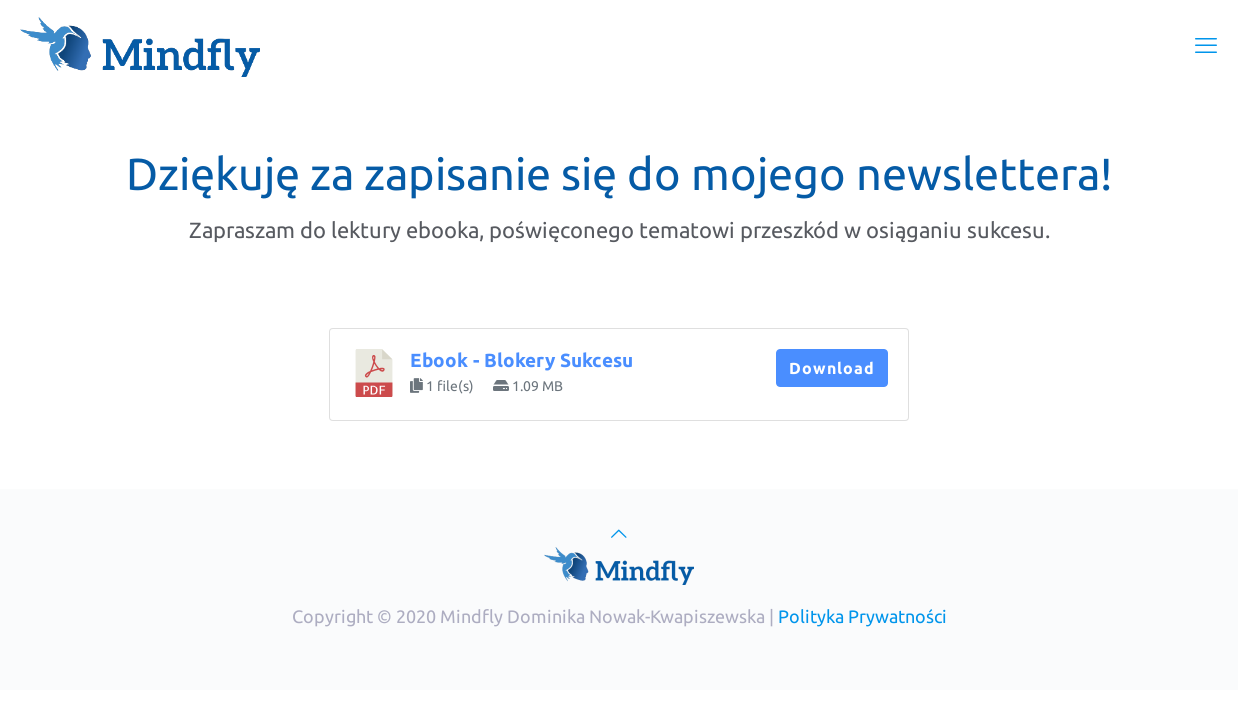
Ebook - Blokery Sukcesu (521, 360)
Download (832, 368)
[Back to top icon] (619, 533)
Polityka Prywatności (862, 616)
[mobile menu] (1206, 45)
